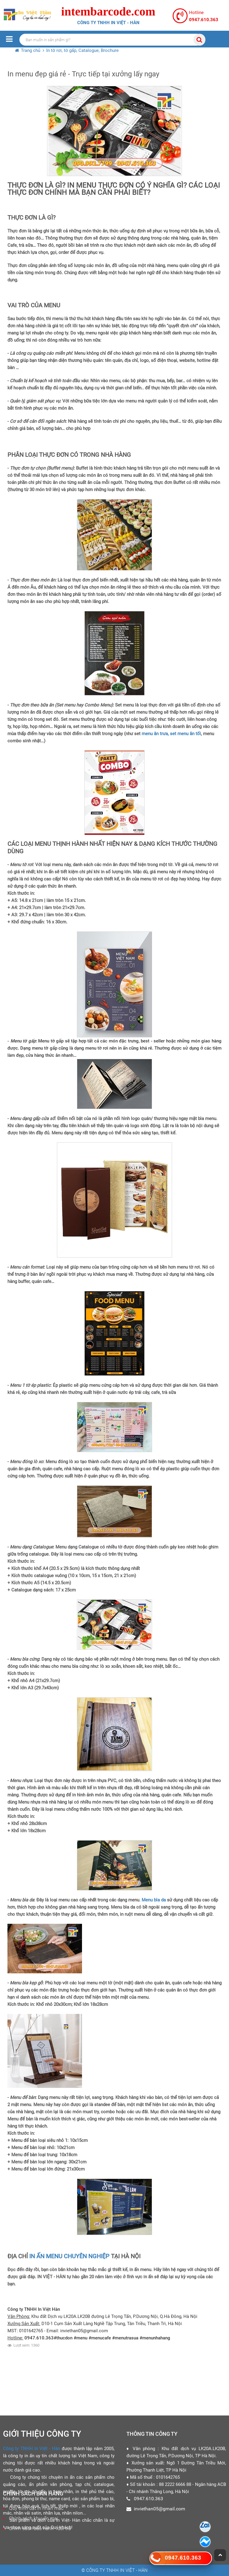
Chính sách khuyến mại (33, 2518)
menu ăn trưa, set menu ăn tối (171, 733)
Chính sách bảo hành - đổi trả (40, 2528)
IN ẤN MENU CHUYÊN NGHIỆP (68, 2256)
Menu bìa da (153, 1900)
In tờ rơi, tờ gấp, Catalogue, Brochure (82, 50)
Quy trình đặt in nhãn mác (36, 2508)
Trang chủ (30, 50)
